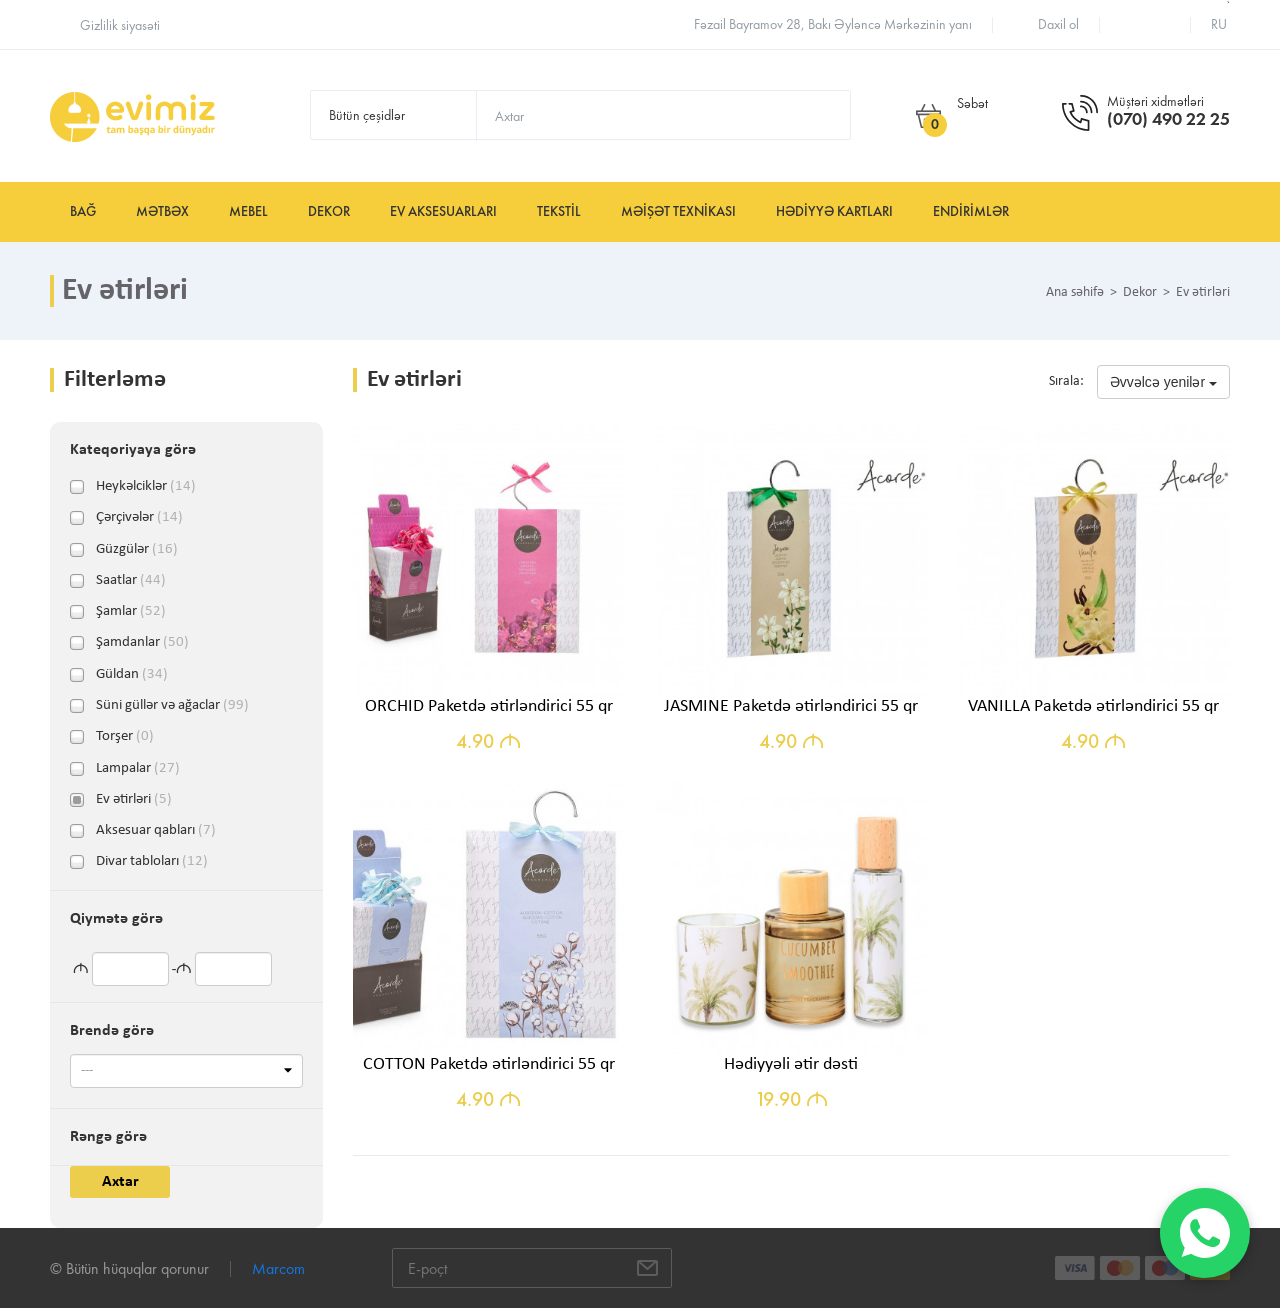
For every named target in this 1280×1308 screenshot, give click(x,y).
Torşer (125, 737)
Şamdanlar (142, 643)
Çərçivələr (139, 518)
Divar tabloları (152, 862)
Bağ (83, 211)
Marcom (278, 1268)
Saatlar (131, 581)
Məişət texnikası (678, 211)
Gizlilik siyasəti (120, 25)
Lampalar (138, 769)
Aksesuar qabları (156, 831)
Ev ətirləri (134, 800)
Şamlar (131, 612)
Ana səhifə (1075, 293)
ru (1219, 24)
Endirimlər (971, 211)
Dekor (329, 211)
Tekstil (559, 211)
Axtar (120, 1182)
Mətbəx (162, 211)
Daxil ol (1058, 24)
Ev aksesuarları (443, 211)
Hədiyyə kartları (834, 211)
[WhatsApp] (1205, 1233)
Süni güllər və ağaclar (172, 706)
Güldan (132, 675)
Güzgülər (137, 550)
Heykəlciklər (146, 487)
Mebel (248, 211)
